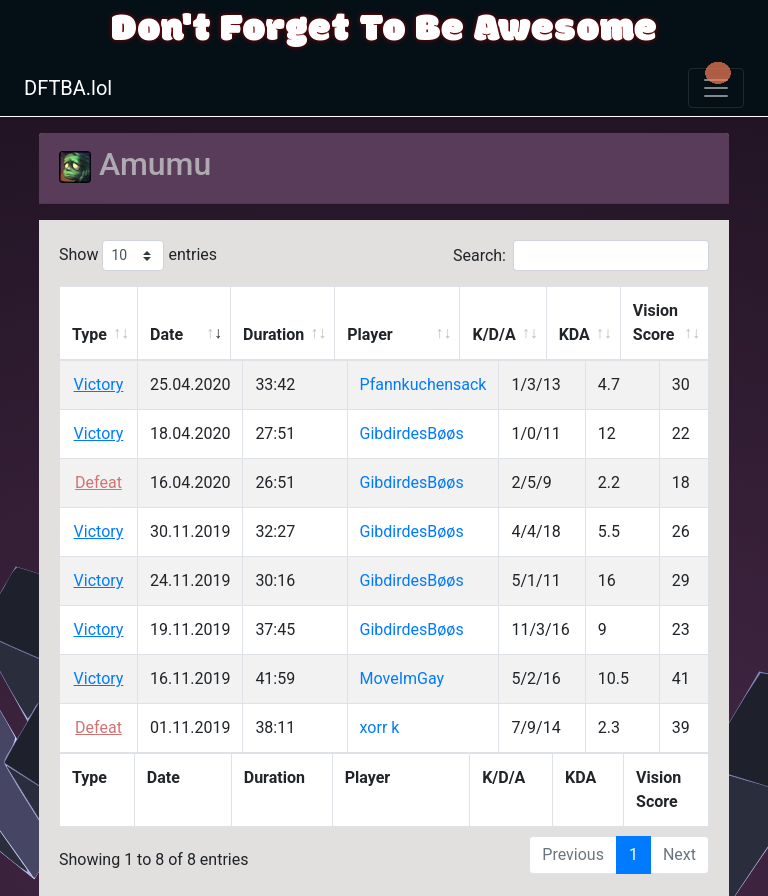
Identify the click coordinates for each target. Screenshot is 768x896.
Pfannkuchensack (423, 384)
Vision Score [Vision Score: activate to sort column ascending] (655, 322)
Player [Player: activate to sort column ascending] (369, 334)
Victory (99, 384)
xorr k (380, 727)
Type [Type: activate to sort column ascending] (89, 334)
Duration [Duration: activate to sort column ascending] (273, 334)
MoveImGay (402, 678)
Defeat (98, 482)
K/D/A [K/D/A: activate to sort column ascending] (493, 334)
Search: (581, 255)
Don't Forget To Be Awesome (384, 30)
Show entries (138, 255)
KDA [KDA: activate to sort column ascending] (574, 334)
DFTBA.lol (68, 88)
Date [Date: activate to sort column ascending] (166, 334)
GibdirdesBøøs (412, 433)
